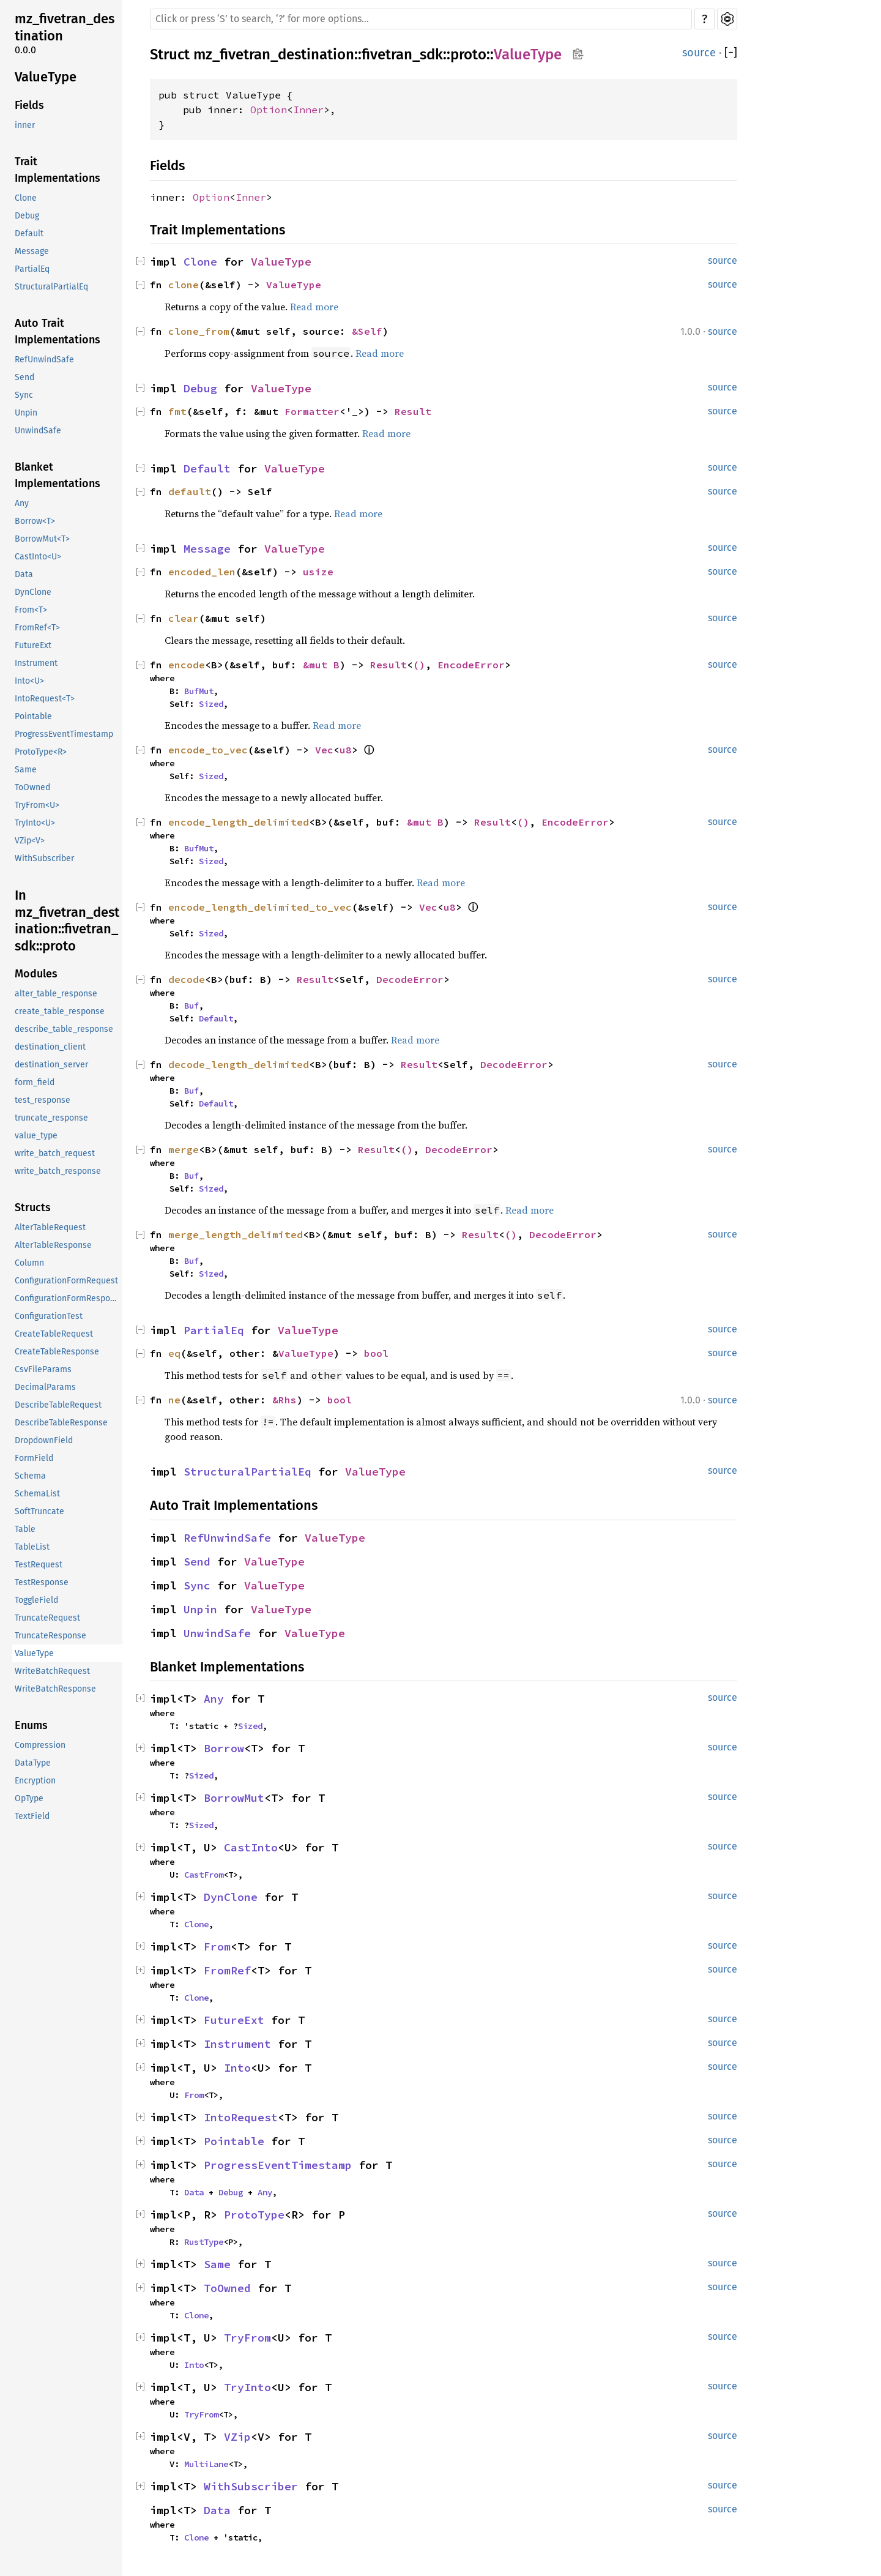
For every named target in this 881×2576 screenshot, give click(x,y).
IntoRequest (241, 2117)
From (217, 1946)
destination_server (51, 1064)
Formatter (312, 411)
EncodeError (471, 665)
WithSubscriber (44, 858)
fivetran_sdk (402, 54)
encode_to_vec (208, 750)
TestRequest (38, 1564)
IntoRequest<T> (45, 698)
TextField (32, 1816)
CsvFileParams (43, 1369)
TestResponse (42, 1582)
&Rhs (284, 1400)
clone (183, 284)
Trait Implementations (57, 170)
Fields (29, 105)
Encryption (35, 1780)
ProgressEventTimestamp (64, 734)
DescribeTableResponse (61, 1422)
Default (29, 233)
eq (174, 1353)
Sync (24, 395)
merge (183, 1149)
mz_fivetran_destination (64, 27)
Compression (40, 1745)
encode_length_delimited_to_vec (260, 907)
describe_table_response (64, 1029)
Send (24, 377)
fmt (177, 411)
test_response (42, 1100)
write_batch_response (58, 1171)
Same (26, 769)
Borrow (224, 1748)
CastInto (251, 1847)
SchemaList (37, 1493)
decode (186, 979)
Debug (27, 216)
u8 (346, 750)
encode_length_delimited (238, 822)
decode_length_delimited (238, 1064)
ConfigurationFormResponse (68, 1298)
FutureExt (33, 645)
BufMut (199, 690)
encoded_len (202, 572)
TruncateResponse (50, 1635)
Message (32, 251)
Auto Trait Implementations (57, 331)
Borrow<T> (35, 521)
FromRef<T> (37, 627)
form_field (34, 1082)
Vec (324, 750)
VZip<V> (30, 840)
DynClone (33, 592)
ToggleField (36, 1600)
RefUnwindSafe (44, 359)
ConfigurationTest (49, 1316)
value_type (36, 1135)
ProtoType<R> (41, 752)
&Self (367, 331)
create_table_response (60, 1011)
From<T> (31, 610)
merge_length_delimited (235, 1234)
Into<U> (29, 681)
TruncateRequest (47, 1618)
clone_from (198, 331)
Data (24, 574)
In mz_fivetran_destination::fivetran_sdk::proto (67, 920)
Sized (211, 703)
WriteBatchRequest (52, 1671)
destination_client (50, 1047)
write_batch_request (55, 1153)
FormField (34, 1458)
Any (22, 503)
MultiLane (206, 2464)
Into (237, 2068)
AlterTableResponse (53, 1245)
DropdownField (44, 1440)
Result (413, 411)
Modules (36, 973)
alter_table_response (56, 993)
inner (25, 125)
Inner (308, 109)
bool (376, 1353)
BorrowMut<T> (42, 539)
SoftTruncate (39, 1511)
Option (268, 109)
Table (25, 1529)
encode (186, 665)
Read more (314, 306)
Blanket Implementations (57, 475)
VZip (237, 2437)
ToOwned (32, 787)
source (699, 52)
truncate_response (51, 1118)
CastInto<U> (38, 556)
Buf (191, 1005)
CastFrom (203, 1874)
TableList (32, 1547)
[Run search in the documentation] (421, 19)
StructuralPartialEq (51, 287)
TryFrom (247, 2338)
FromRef (227, 1970)
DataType (33, 1763)
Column (29, 1263)
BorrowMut (234, 1798)
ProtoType (254, 2215)
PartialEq (32, 269)
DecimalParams (45, 1387)
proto (468, 54)
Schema (30, 1476)
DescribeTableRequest (58, 1405)
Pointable (33, 716)
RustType (203, 2241)
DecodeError (410, 979)
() (419, 665)
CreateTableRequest (54, 1334)
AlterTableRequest (50, 1227)
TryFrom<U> (37, 805)
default (189, 491)
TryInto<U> (35, 823)
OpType (29, 1798)
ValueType (45, 77)
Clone (26, 198)
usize (318, 572)
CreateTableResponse (57, 1351)
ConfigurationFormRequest (66, 1280)
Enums (31, 1725)
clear (183, 618)
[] (730, 53)
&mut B (321, 665)
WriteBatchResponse (55, 1689)
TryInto (247, 2387)
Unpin (26, 413)
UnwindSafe (38, 430)
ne (174, 1400)
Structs (33, 1207)
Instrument (36, 663)
